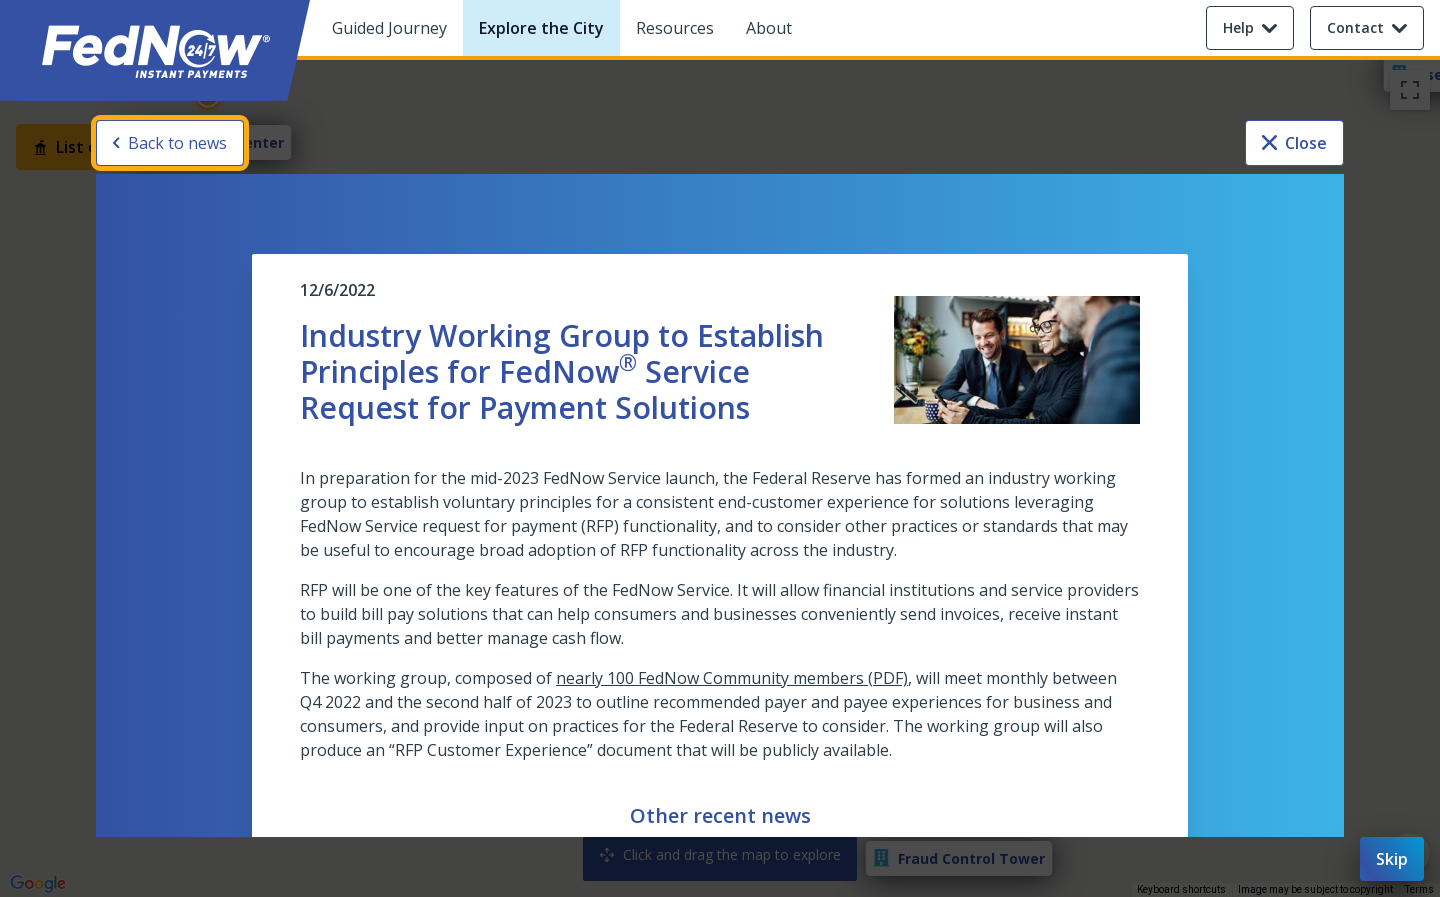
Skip (1392, 859)
